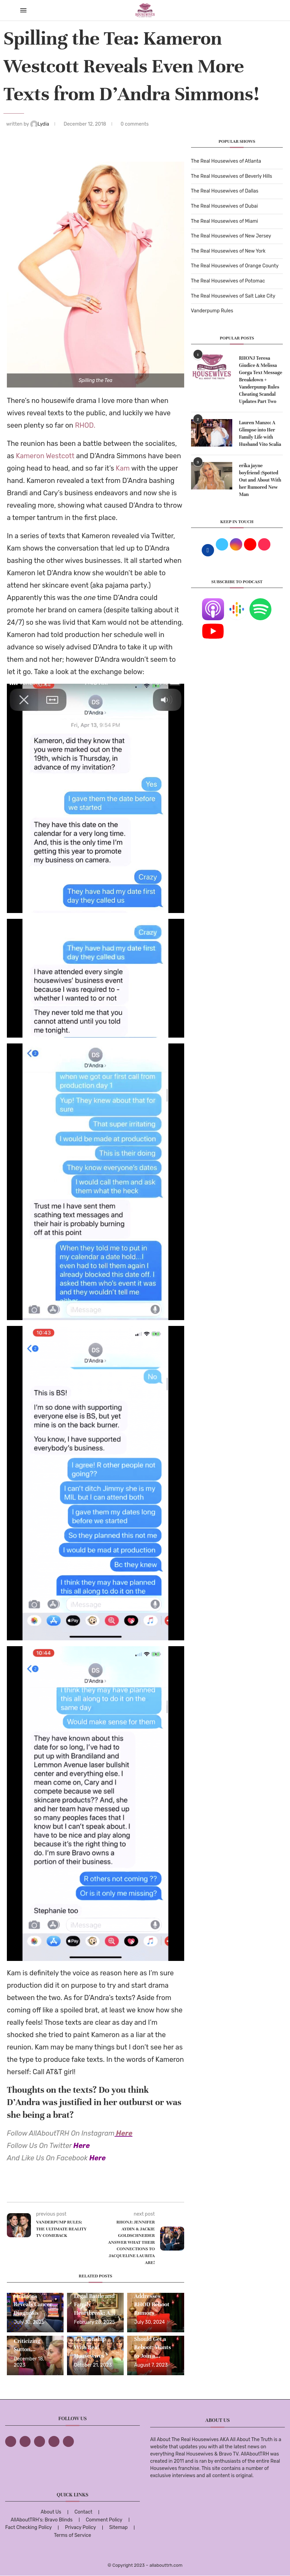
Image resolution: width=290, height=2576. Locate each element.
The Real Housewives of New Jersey (231, 236)
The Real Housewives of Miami (224, 221)
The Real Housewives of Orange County (235, 266)
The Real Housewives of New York (228, 251)
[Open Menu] (23, 10)
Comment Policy (104, 2520)
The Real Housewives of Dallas (224, 191)
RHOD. (85, 425)
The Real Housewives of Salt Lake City (233, 296)
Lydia (40, 124)
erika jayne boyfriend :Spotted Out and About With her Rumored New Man (260, 480)
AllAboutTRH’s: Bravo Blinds (41, 2520)
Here (124, 2133)
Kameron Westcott (45, 456)
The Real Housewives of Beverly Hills (231, 176)
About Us (51, 2512)
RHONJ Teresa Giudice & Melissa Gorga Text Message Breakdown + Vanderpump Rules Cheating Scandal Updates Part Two (260, 379)
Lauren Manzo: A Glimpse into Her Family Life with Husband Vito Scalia (260, 433)
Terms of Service (72, 2535)
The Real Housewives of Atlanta (226, 161)
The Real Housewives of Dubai (224, 206)
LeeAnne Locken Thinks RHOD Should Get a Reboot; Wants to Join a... (155, 2339)
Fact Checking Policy (28, 2527)
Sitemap (118, 2527)
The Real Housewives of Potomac (228, 281)
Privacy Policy (80, 2527)
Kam (123, 468)
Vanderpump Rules (212, 311)
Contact (83, 2512)
